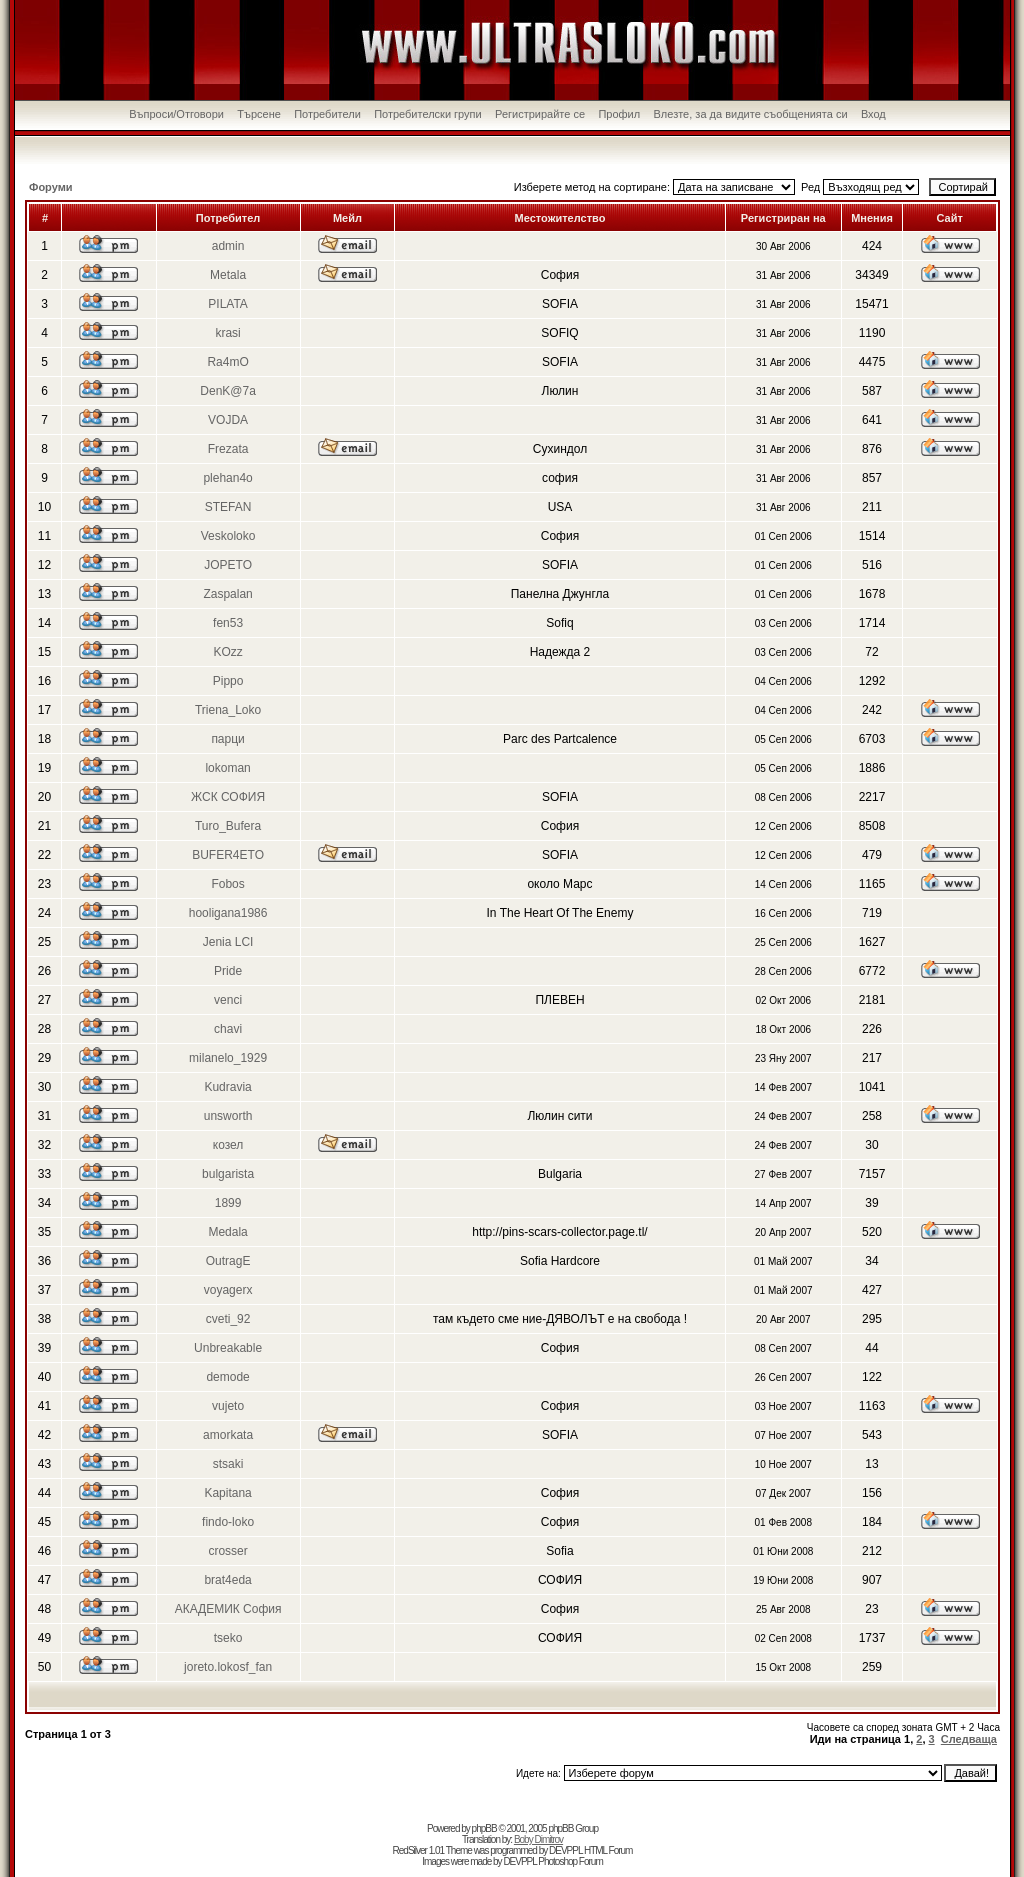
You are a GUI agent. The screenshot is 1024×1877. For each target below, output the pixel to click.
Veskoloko (228, 536)
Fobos (227, 884)
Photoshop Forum (570, 1861)
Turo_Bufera (228, 826)
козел (228, 1145)
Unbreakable (228, 1348)
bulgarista (228, 1174)
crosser (227, 1551)
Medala (227, 1232)
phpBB (484, 1828)
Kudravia (227, 1087)
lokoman (227, 768)
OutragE (228, 1261)
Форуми (51, 187)
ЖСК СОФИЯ (228, 797)
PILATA (228, 304)
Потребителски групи (428, 114)
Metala (228, 275)
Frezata (228, 449)
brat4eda (227, 1580)
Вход (873, 114)
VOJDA (228, 420)
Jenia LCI (228, 942)
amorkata (228, 1435)
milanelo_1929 (228, 1058)
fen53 (228, 623)
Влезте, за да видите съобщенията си (751, 114)
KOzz (227, 652)
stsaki (228, 1464)
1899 (228, 1203)
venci (228, 1000)
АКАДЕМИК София (228, 1609)
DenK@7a (228, 391)
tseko (228, 1638)
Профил (619, 114)
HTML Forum (608, 1850)
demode (227, 1377)
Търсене (259, 114)
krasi (227, 333)
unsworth (228, 1116)
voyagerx (228, 1290)
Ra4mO (227, 362)
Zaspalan (227, 594)
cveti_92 (228, 1319)
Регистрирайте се (540, 114)
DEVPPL (565, 1850)
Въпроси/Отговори (176, 114)
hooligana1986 (228, 913)
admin (228, 246)
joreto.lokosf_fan (228, 1667)
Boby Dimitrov (538, 1839)
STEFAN (228, 507)
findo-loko (228, 1522)
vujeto (228, 1406)
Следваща (969, 1739)
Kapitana (227, 1493)
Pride (228, 971)
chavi (228, 1029)
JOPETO (228, 565)
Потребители (327, 114)
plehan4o (227, 478)
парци (227, 739)
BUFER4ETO (228, 855)
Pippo (228, 681)
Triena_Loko (228, 710)
